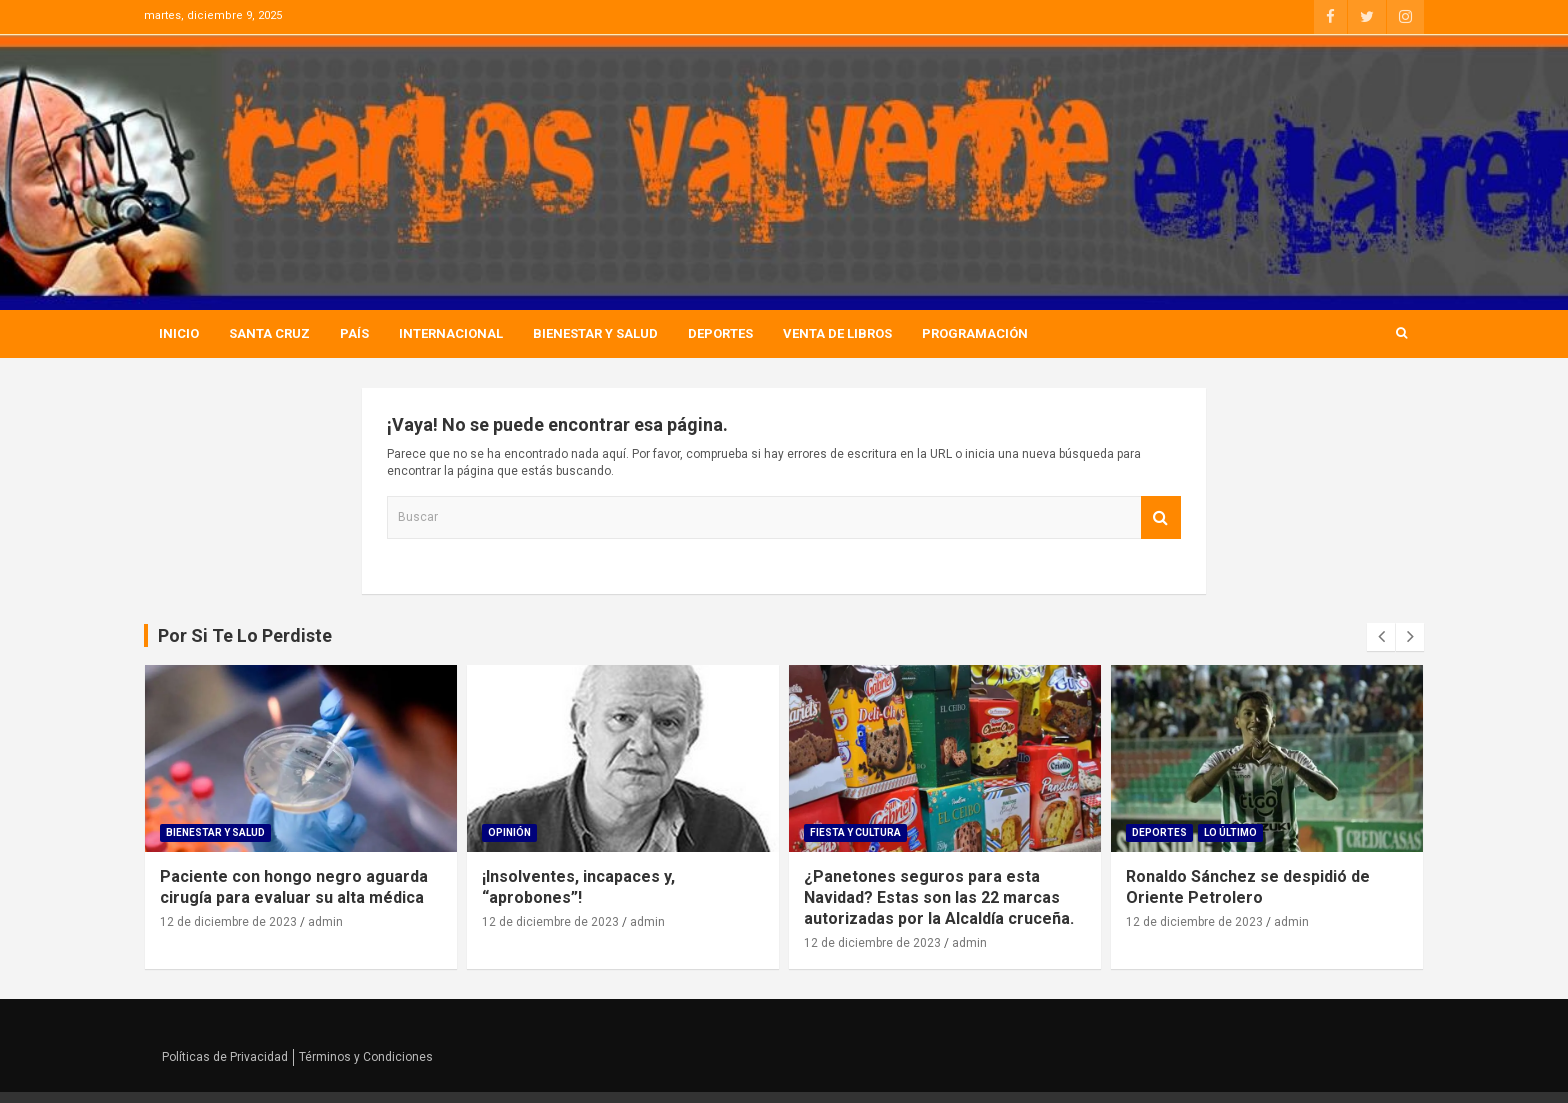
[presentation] (1381, 637)
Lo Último (1230, 832)
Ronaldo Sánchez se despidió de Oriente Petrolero (1248, 887)
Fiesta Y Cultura (855, 832)
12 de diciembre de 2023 (228, 922)
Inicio (179, 333)
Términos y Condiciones (366, 1057)
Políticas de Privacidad (225, 1057)
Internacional (451, 333)
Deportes (720, 333)
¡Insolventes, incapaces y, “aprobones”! (578, 887)
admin (325, 922)
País (354, 333)
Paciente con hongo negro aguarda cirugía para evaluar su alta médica (294, 887)
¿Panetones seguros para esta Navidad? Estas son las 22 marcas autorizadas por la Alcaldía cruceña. (939, 897)
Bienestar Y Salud (595, 333)
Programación (975, 333)
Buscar (1161, 517)
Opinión (509, 832)
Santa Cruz (269, 333)
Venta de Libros (837, 333)
